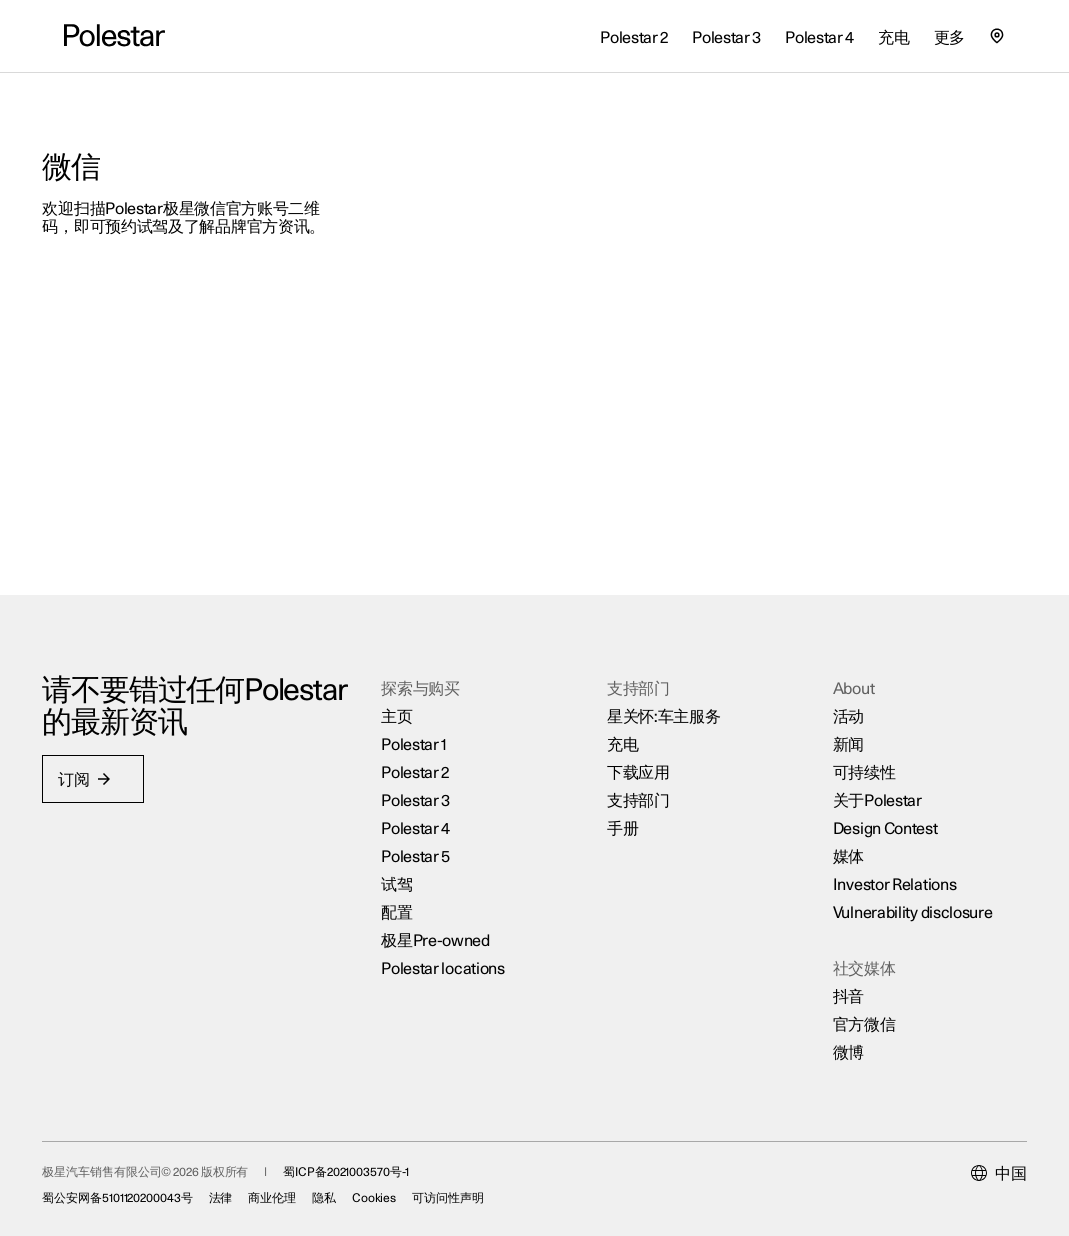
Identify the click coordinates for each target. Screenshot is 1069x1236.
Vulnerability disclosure (901, 897)
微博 (836, 1037)
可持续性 (852, 757)
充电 (620, 729)
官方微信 (852, 1009)
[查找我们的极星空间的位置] (997, 36)
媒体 (836, 841)
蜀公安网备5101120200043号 (139, 1189)
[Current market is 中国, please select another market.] (977, 1165)
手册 (620, 813)
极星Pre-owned (442, 925)
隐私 (346, 1189)
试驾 (403, 869)
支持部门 (636, 785)
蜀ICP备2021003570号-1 (367, 1163)
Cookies (395, 1189)
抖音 (836, 981)
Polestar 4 (422, 813)
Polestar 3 (422, 785)
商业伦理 (294, 1189)
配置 (403, 897)
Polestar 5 (422, 841)
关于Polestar (865, 785)
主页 (403, 701)
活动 (836, 701)
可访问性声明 (469, 1189)
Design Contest (873, 813)
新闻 (836, 729)
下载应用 (636, 757)
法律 (242, 1189)
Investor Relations (883, 869)
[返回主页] (114, 36)
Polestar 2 (422, 757)
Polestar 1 (421, 729)
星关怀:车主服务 (662, 701)
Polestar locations (450, 953)
